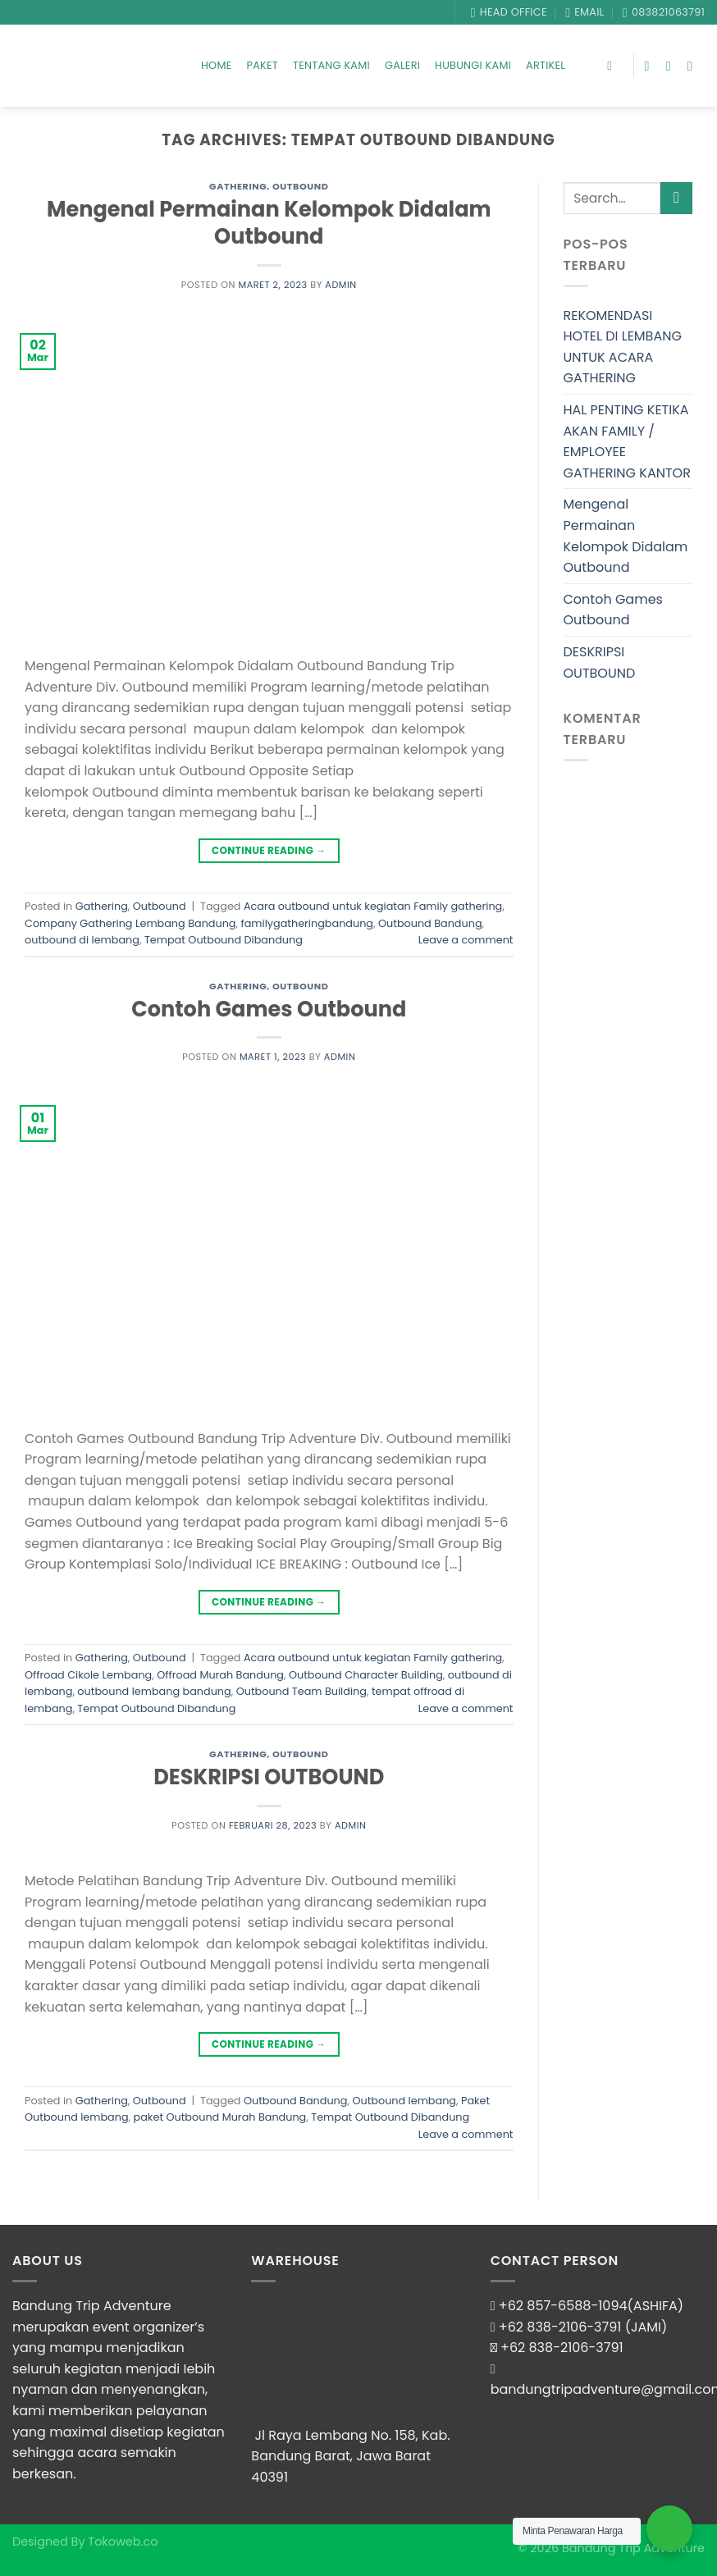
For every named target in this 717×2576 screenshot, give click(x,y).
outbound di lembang (82, 940)
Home (216, 65)
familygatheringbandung (306, 923)
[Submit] (676, 198)
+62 (513, 2327)
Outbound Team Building (301, 1691)
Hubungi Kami (473, 65)
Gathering (238, 186)
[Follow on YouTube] (694, 65)
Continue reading (269, 850)
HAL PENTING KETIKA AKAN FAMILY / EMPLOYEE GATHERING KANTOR (627, 441)
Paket (262, 65)
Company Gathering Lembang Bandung (130, 923)
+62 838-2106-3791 (561, 2347)
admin (341, 284)
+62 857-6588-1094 (563, 2305)
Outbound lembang (404, 2101)
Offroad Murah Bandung (220, 1675)
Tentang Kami (331, 65)
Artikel (545, 65)
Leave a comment (466, 940)
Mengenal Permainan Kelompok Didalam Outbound (269, 222)
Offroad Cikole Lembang (88, 1675)
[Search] (613, 65)
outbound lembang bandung (154, 1691)
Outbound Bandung (430, 923)
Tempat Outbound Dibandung (223, 940)
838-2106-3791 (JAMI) (597, 2327)
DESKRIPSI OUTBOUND (268, 1777)
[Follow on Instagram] (672, 65)
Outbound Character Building (366, 1675)
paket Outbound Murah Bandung (220, 2117)
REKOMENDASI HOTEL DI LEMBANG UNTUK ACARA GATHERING (623, 347)
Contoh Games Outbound (268, 1009)
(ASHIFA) (656, 2305)
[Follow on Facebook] (651, 65)
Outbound (300, 186)
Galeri (402, 65)
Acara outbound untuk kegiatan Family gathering (373, 906)
